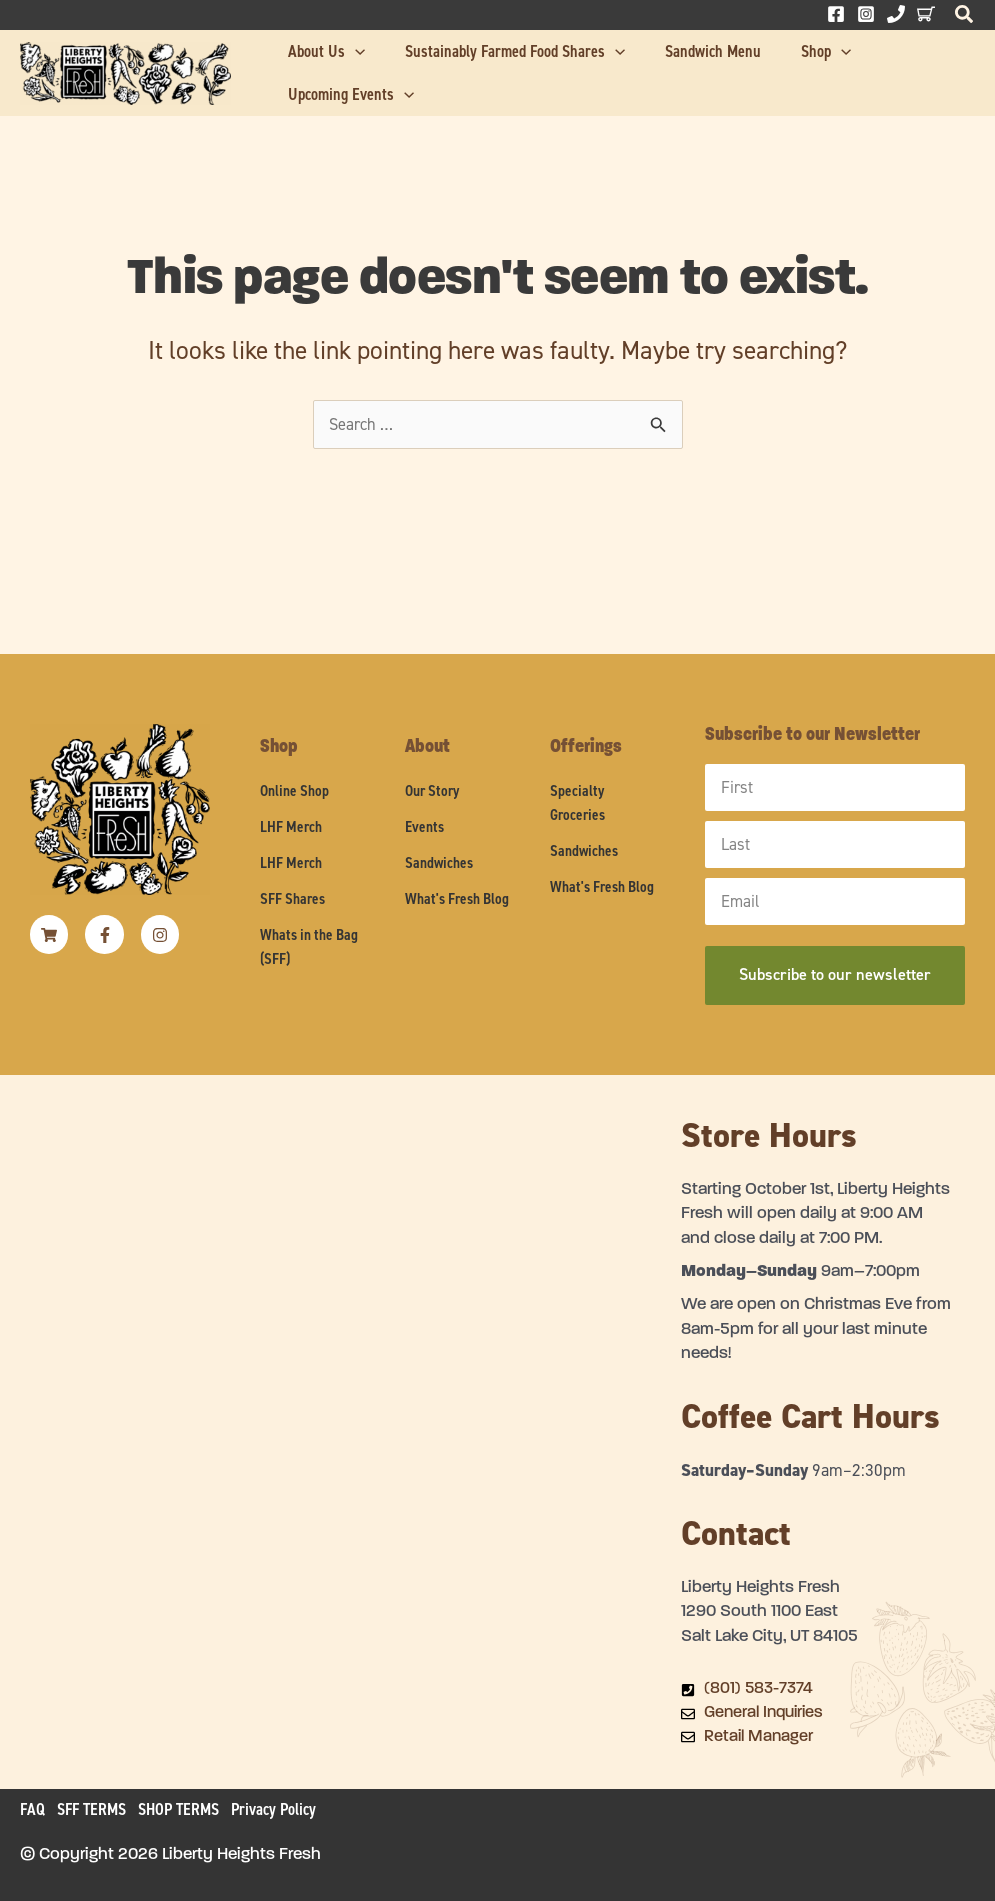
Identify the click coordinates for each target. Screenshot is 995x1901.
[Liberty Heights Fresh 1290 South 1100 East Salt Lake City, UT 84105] (340, 1383)
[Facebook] (836, 14)
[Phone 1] (896, 14)
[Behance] (926, 14)
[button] (965, 19)
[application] (382, 66)
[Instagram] (866, 14)
